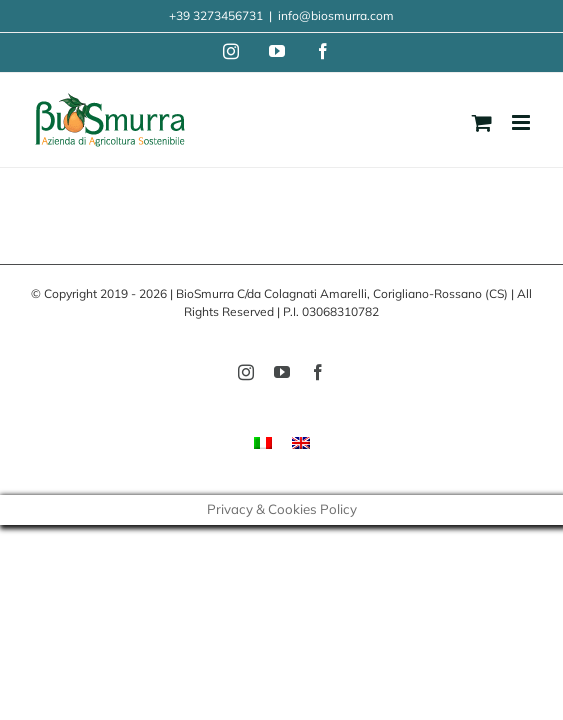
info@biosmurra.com (336, 15)
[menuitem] (263, 441)
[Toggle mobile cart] (482, 122)
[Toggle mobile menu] (522, 122)
